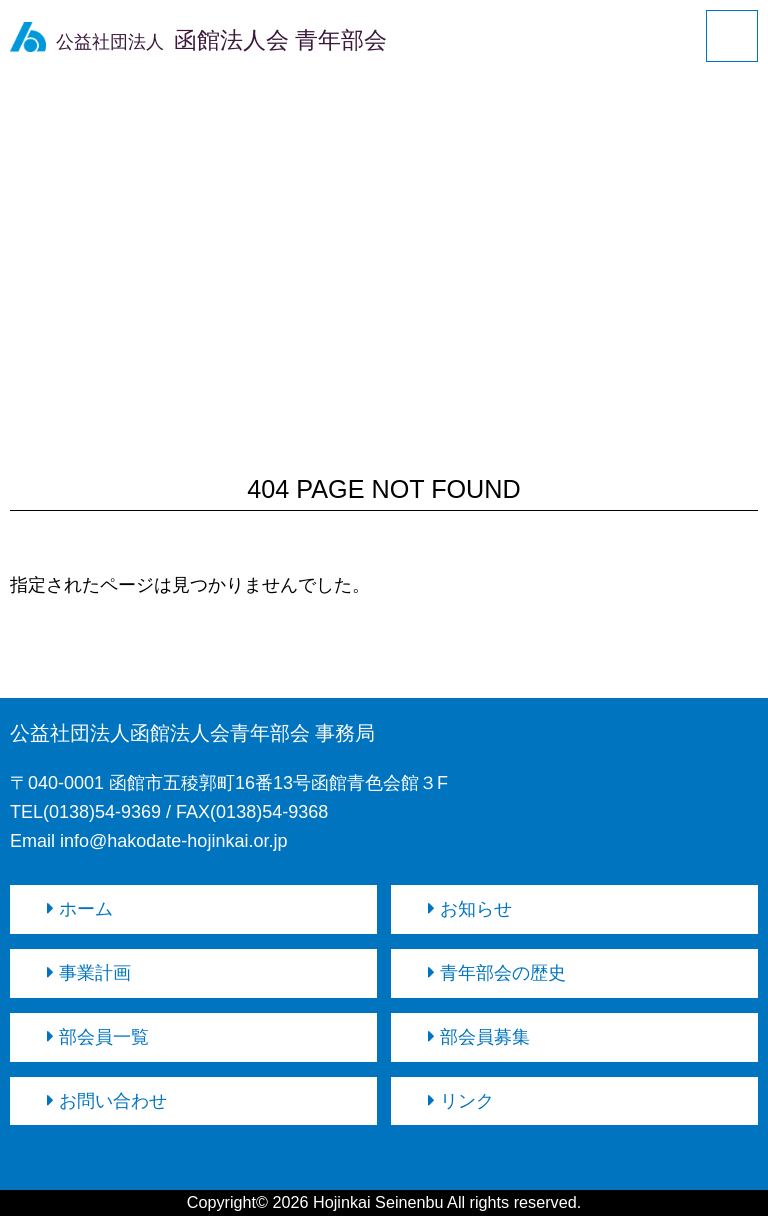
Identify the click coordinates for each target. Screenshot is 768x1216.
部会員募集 (479, 1037)
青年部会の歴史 (497, 973)
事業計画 (89, 973)
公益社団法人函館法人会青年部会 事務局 (193, 733)
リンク (461, 1101)
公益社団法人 (198, 42)
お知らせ (470, 909)
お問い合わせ (107, 1101)
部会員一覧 (98, 1037)
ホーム (80, 909)
